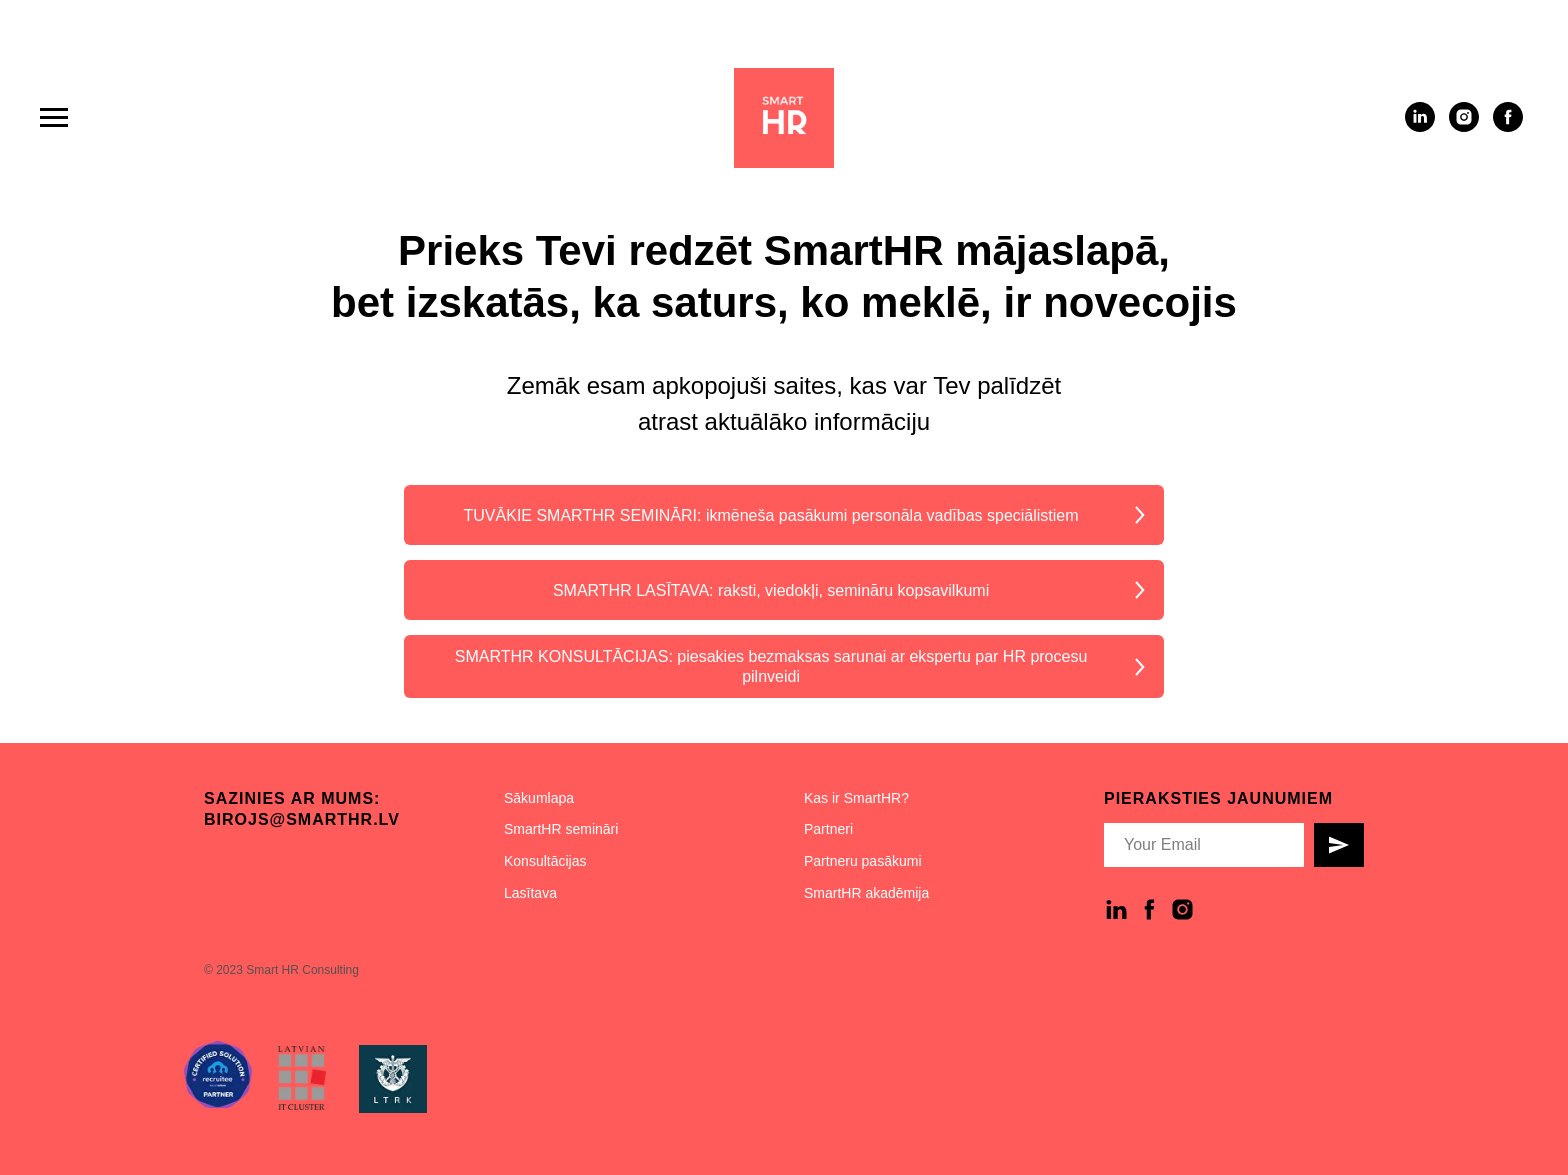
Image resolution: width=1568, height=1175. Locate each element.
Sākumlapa (539, 798)
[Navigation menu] (54, 118)
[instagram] (1464, 126)
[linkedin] (1420, 126)
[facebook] (1508, 126)
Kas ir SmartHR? (856, 798)
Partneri (828, 829)
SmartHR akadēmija (866, 893)
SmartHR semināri (561, 829)
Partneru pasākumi (863, 861)
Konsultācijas (545, 861)
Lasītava (530, 893)
